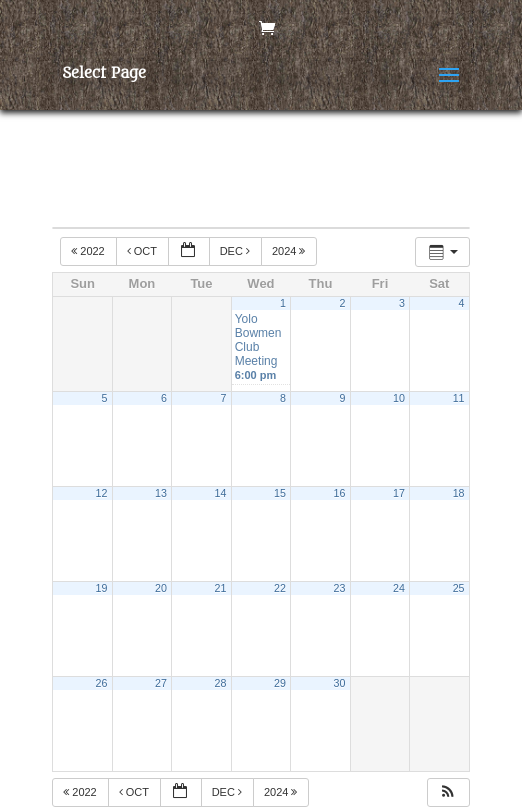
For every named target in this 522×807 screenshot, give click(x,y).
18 (459, 493)
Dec (236, 251)
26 (102, 683)
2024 (290, 251)
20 (161, 588)
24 (399, 588)
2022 (89, 251)
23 (340, 588)
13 (161, 493)
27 (161, 683)
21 (221, 588)
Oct (143, 251)
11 (459, 398)
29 (280, 683)
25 (459, 588)
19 (102, 588)
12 (102, 493)
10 (399, 398)
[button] (448, 792)
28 (221, 683)
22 (280, 588)
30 (340, 683)
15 (280, 493)
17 (399, 493)
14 (221, 493)
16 (340, 493)
